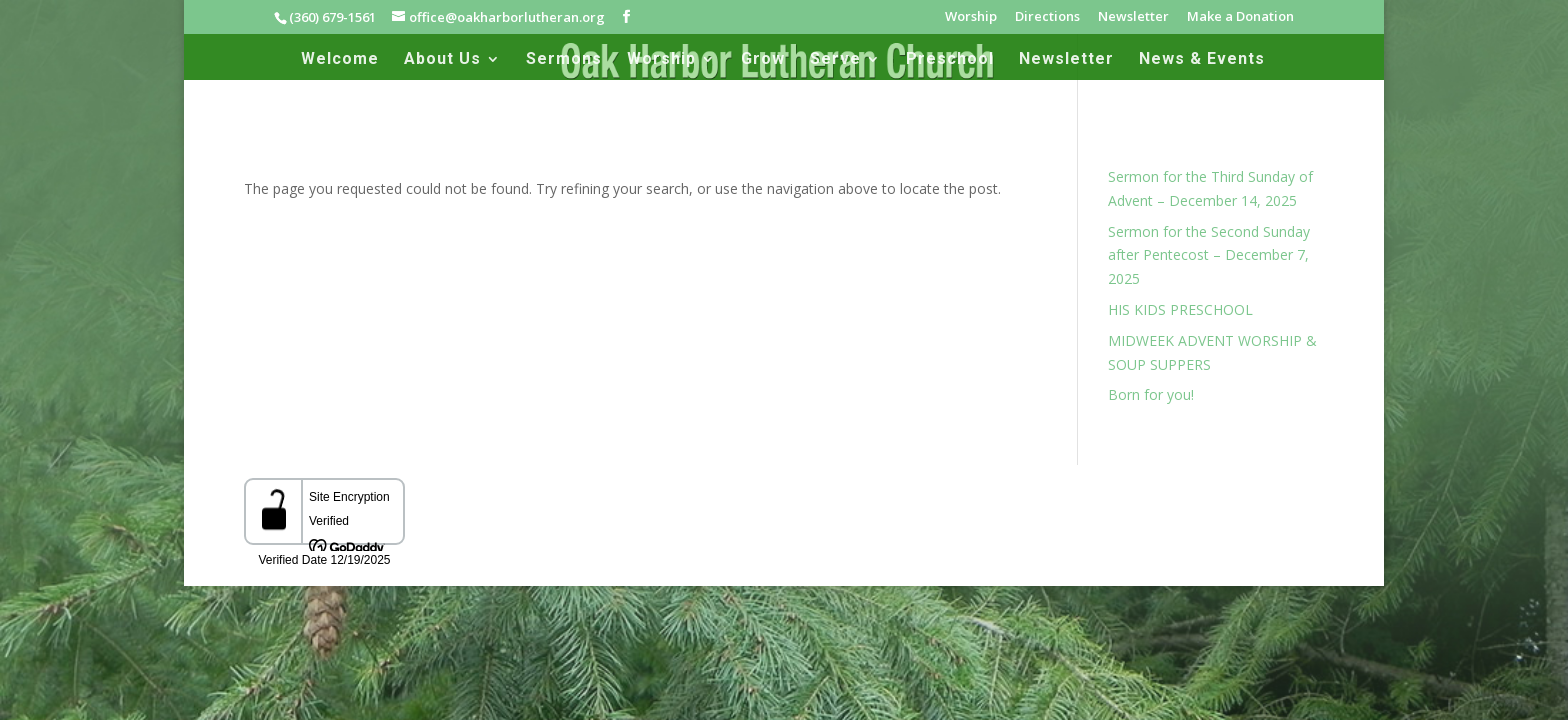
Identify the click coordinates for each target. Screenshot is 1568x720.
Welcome (340, 60)
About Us (442, 60)
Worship (971, 17)
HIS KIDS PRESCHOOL (1180, 309)
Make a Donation (1240, 17)
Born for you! (1151, 394)
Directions (1047, 17)
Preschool (950, 60)
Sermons (564, 60)
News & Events (1202, 60)
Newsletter (1133, 17)
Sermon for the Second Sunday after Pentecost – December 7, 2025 (1209, 255)
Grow (763, 60)
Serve (835, 60)
